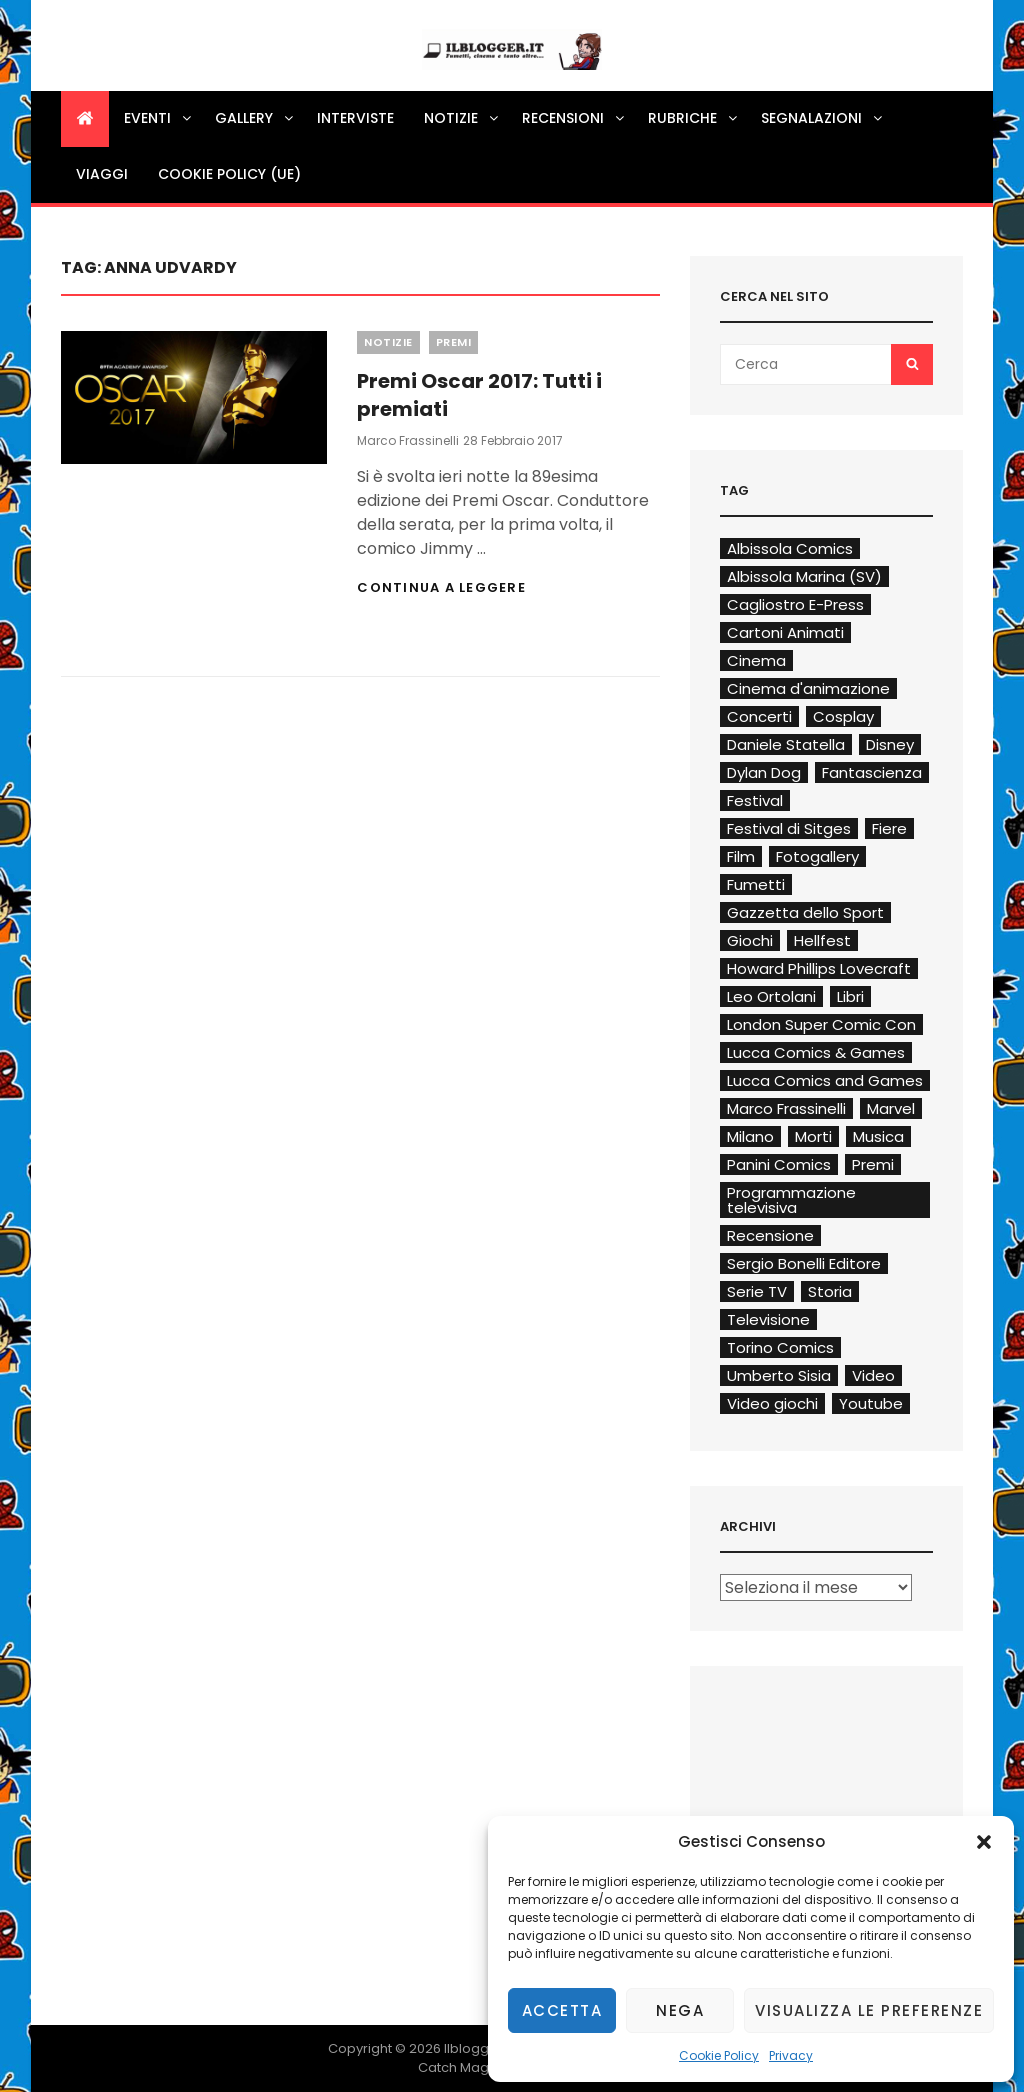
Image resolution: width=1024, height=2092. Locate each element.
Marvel (891, 1108)
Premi (454, 342)
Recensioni (574, 118)
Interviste (355, 118)
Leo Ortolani (771, 996)
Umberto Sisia (779, 1375)
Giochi (750, 940)
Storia (830, 1291)
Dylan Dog (764, 772)
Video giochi (772, 1403)
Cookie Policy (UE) (229, 174)
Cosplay (843, 716)
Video (873, 1375)
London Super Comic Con (821, 1024)
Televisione (768, 1319)
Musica (878, 1136)
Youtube (871, 1403)
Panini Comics (779, 1164)
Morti (813, 1136)
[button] (984, 1842)
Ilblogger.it (478, 2048)
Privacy (791, 2055)
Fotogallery (817, 856)
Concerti (759, 716)
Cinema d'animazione (808, 688)
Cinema (756, 660)
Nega (680, 2010)
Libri (850, 996)
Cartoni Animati (785, 632)
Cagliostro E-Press (795, 604)
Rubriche (694, 118)
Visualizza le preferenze (869, 2010)
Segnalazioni (823, 118)
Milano (750, 1136)
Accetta (562, 2010)
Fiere (889, 828)
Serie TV (757, 1291)
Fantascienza (872, 772)
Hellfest (822, 940)
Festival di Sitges (789, 828)
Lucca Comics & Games (816, 1052)
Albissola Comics (790, 548)
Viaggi (102, 174)
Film (741, 856)
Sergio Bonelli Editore (804, 1263)
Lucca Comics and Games (825, 1080)
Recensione (770, 1235)
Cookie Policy (719, 2055)
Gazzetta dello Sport (805, 912)
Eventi (159, 118)
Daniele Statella (786, 744)
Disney (890, 744)
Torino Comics (780, 1347)
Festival (755, 800)
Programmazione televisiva (791, 1200)
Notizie (462, 118)
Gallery (255, 118)
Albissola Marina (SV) (804, 576)
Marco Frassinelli (408, 440)
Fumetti (756, 884)
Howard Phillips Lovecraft (819, 968)
